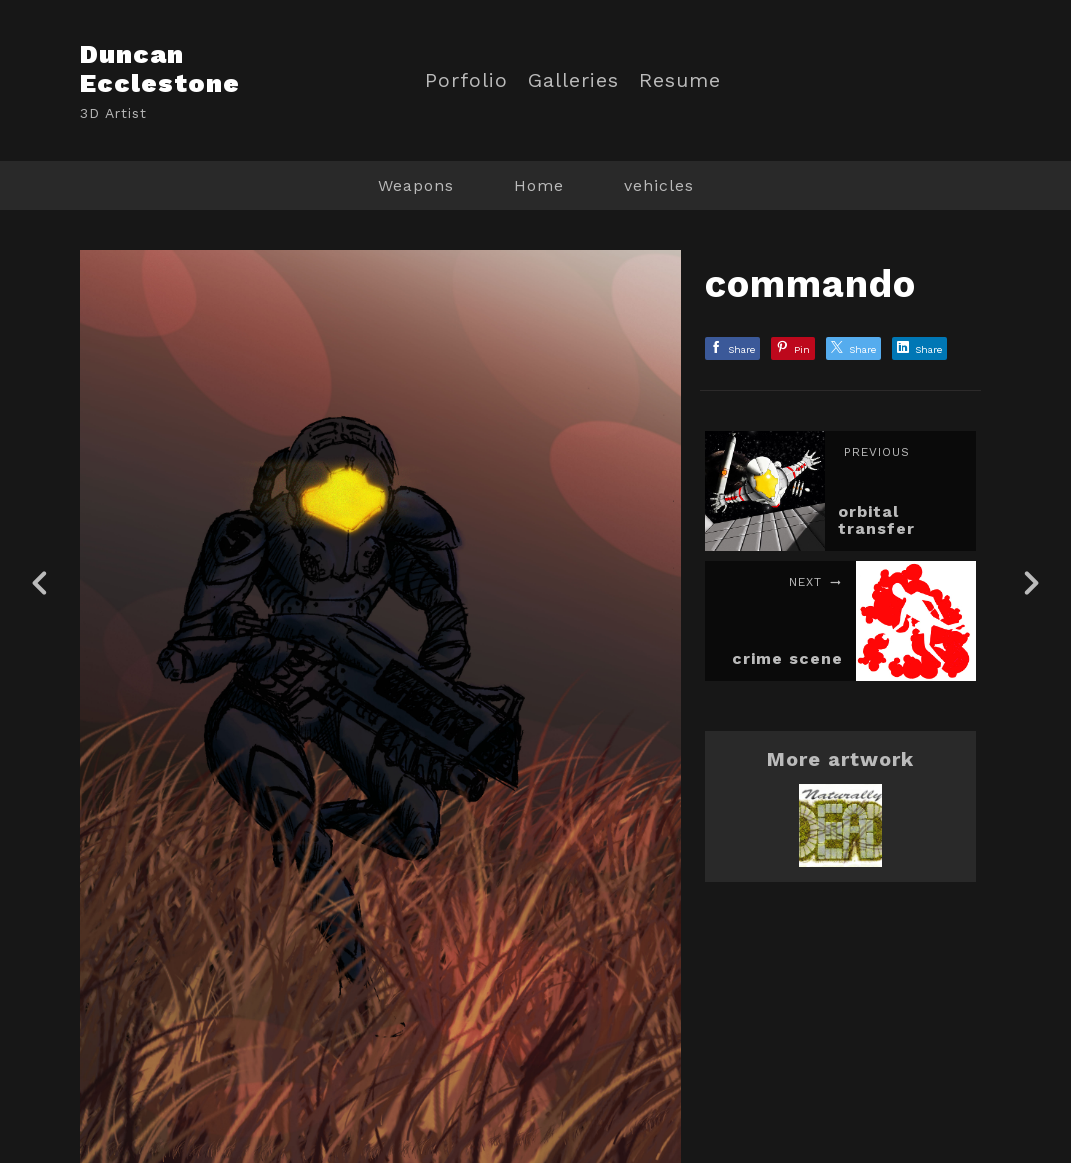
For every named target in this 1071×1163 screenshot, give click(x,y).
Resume (680, 80)
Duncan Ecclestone (160, 68)
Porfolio (466, 80)
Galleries (573, 80)
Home (539, 185)
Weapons (416, 185)
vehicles (659, 185)
